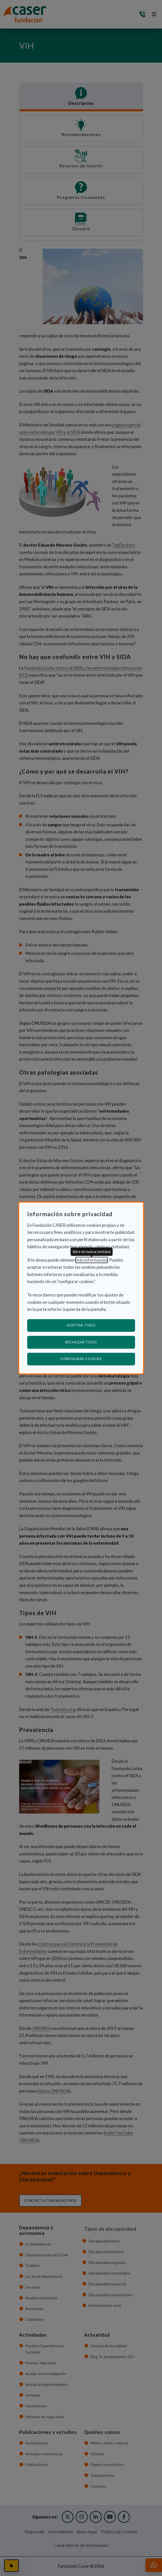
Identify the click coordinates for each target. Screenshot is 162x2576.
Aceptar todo (81, 1325)
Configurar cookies (97, 1359)
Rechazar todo (81, 1342)
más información (91, 1260)
